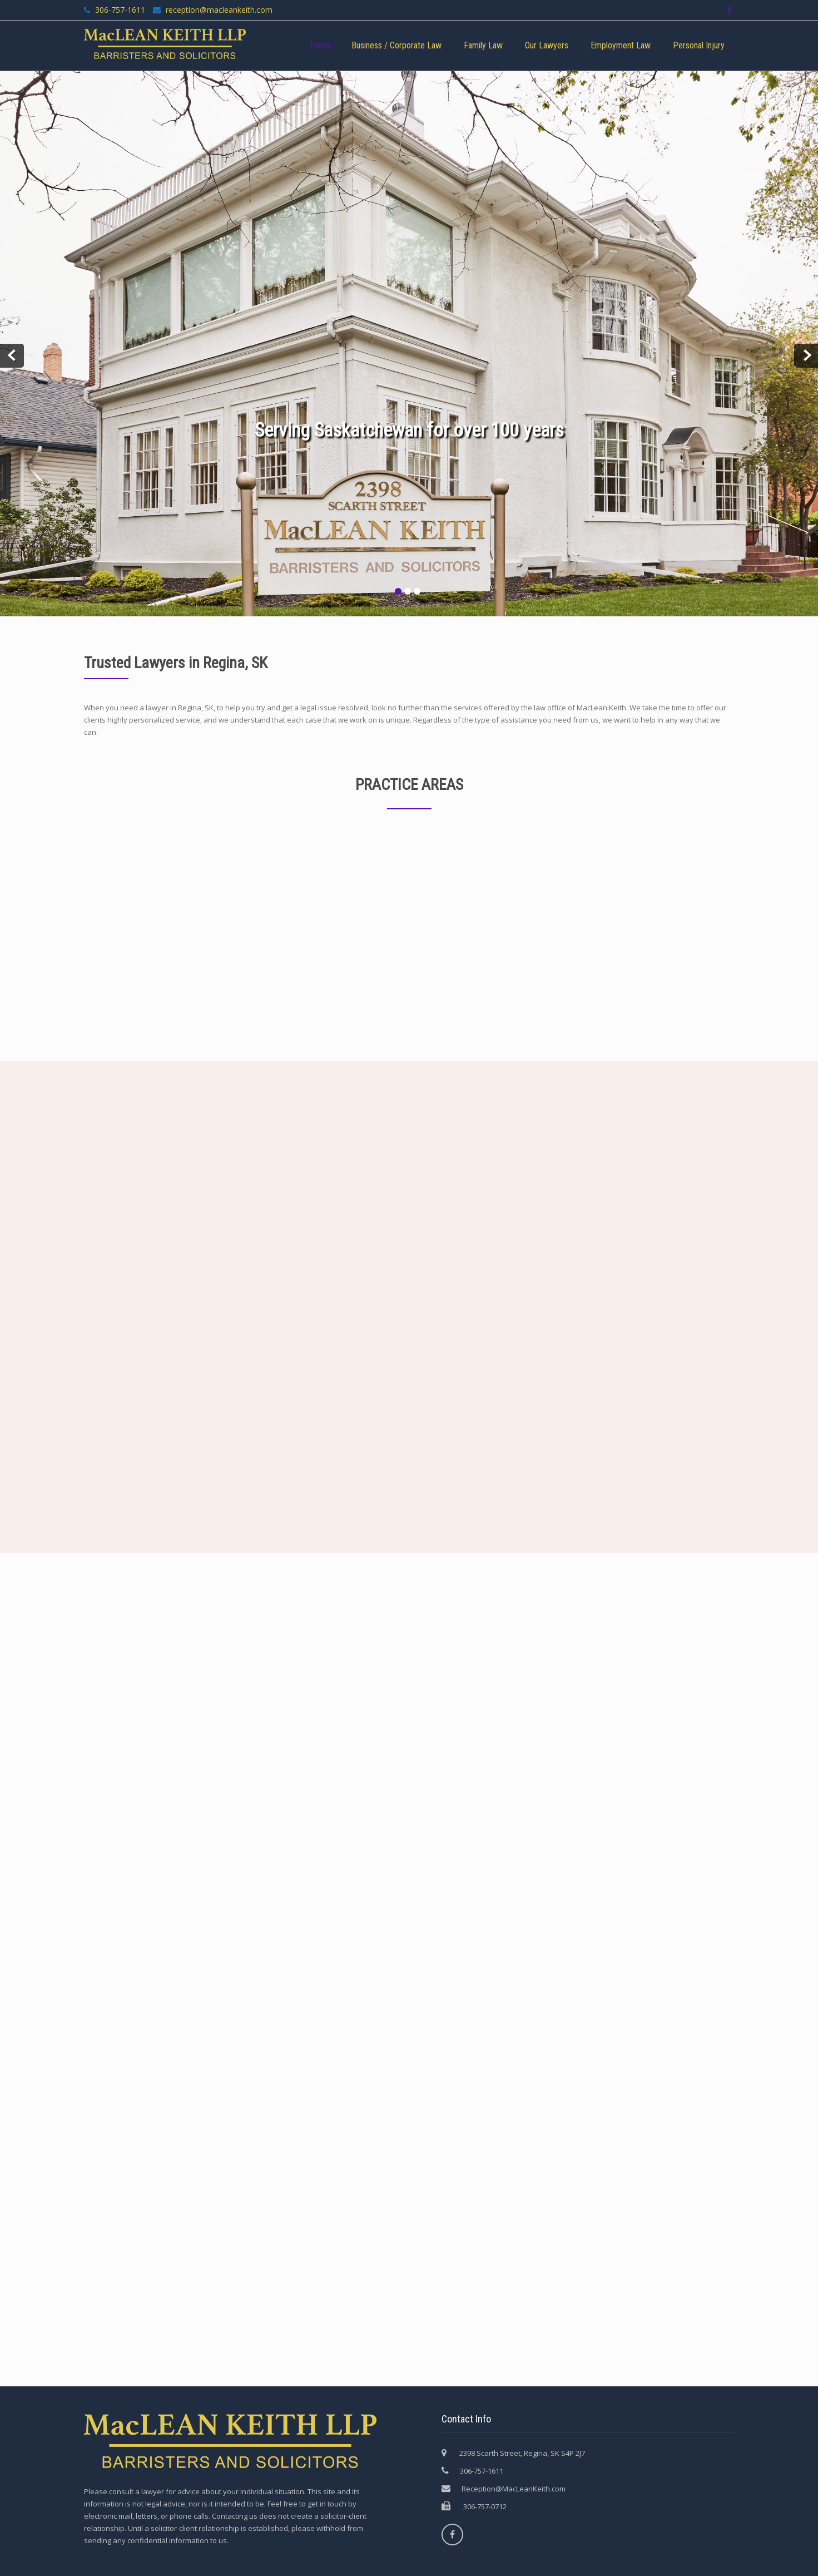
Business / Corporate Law (396, 45)
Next (806, 356)
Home (320, 45)
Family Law (483, 45)
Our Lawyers (546, 45)
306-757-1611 (120, 9)
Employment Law (621, 45)
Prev (12, 356)
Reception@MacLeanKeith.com (514, 2489)
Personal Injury (699, 45)
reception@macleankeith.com (217, 9)
